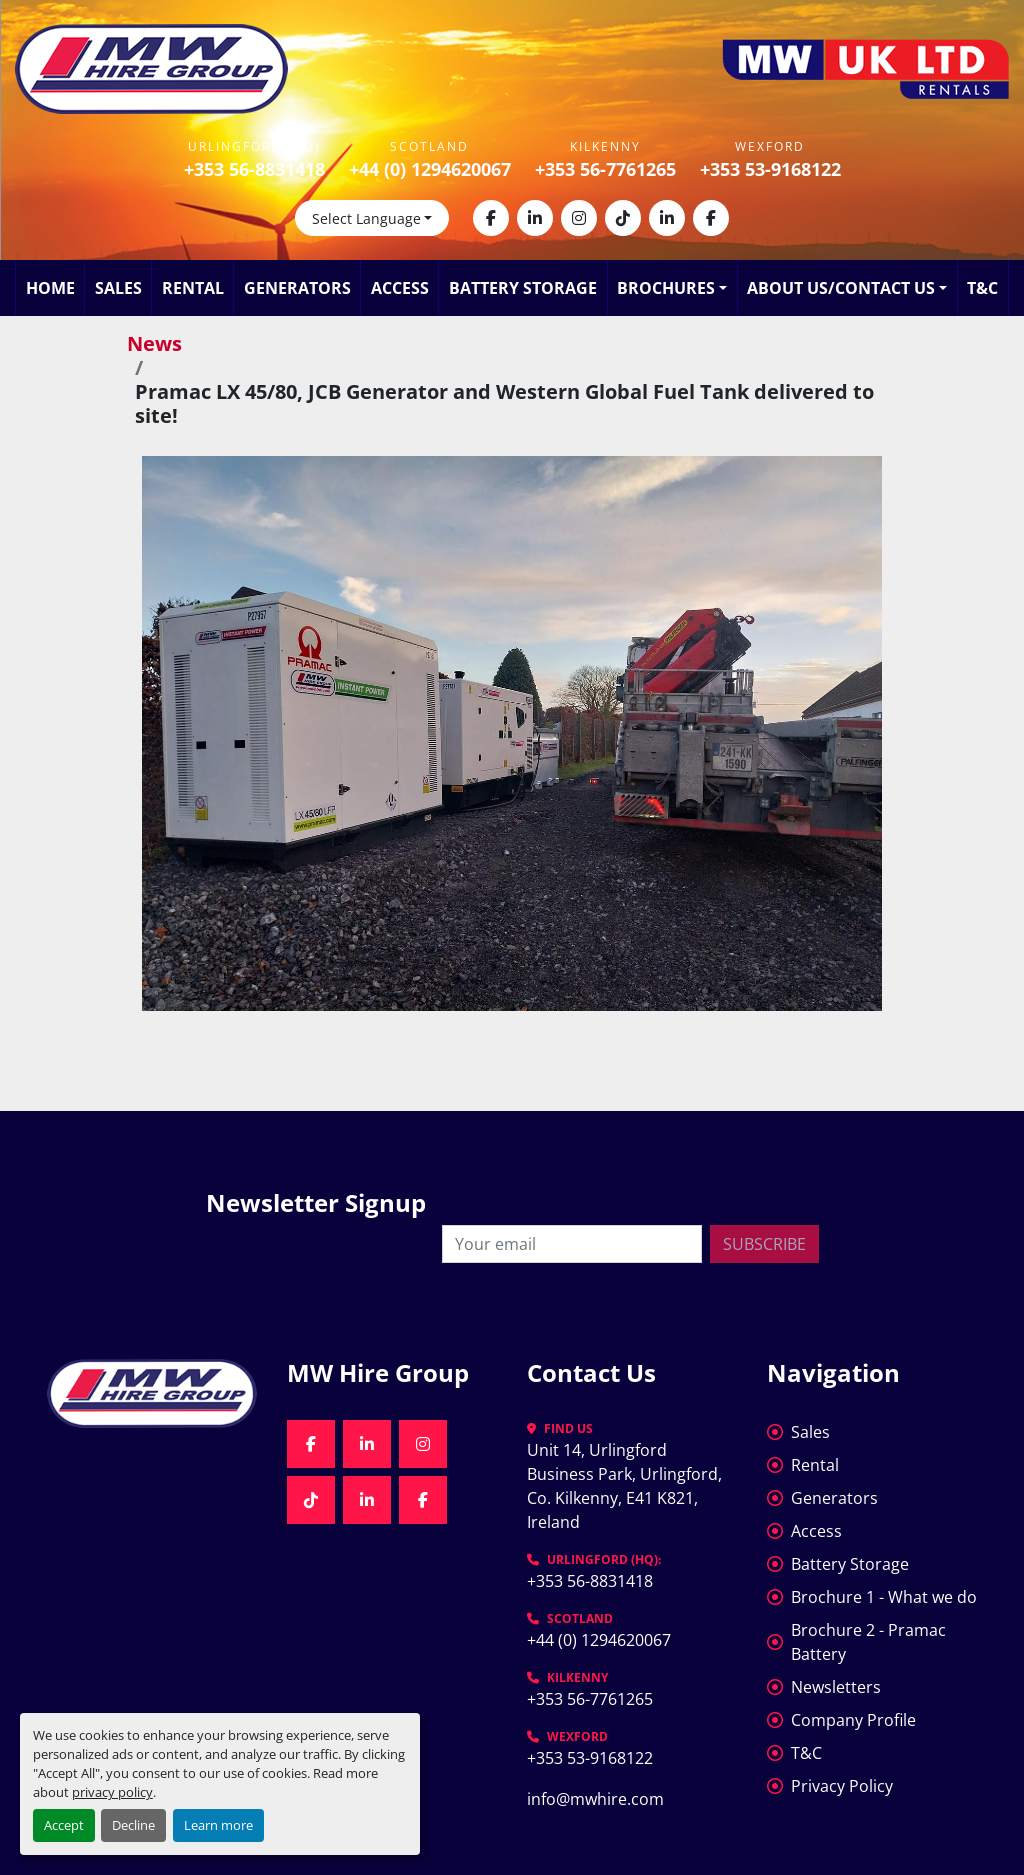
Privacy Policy (842, 1786)
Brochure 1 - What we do (884, 1597)
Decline (133, 1825)
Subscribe (764, 1244)
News (154, 343)
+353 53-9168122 (770, 169)
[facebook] (491, 218)
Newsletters (836, 1687)
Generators (297, 288)
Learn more (218, 1825)
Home (50, 288)
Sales (118, 288)
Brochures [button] (666, 288)
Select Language (366, 218)
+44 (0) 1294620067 (430, 169)
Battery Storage (523, 288)
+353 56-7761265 (605, 169)
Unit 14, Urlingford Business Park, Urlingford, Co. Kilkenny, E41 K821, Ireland (626, 1486)
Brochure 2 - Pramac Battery (868, 1642)
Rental (193, 288)
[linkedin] (535, 218)
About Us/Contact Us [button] (841, 288)
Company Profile (853, 1720)
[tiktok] (623, 218)
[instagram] (579, 218)
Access (400, 288)
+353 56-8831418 (254, 169)
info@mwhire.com (595, 1799)
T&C (982, 288)
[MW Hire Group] (152, 1393)
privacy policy (112, 1792)
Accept (64, 1825)
